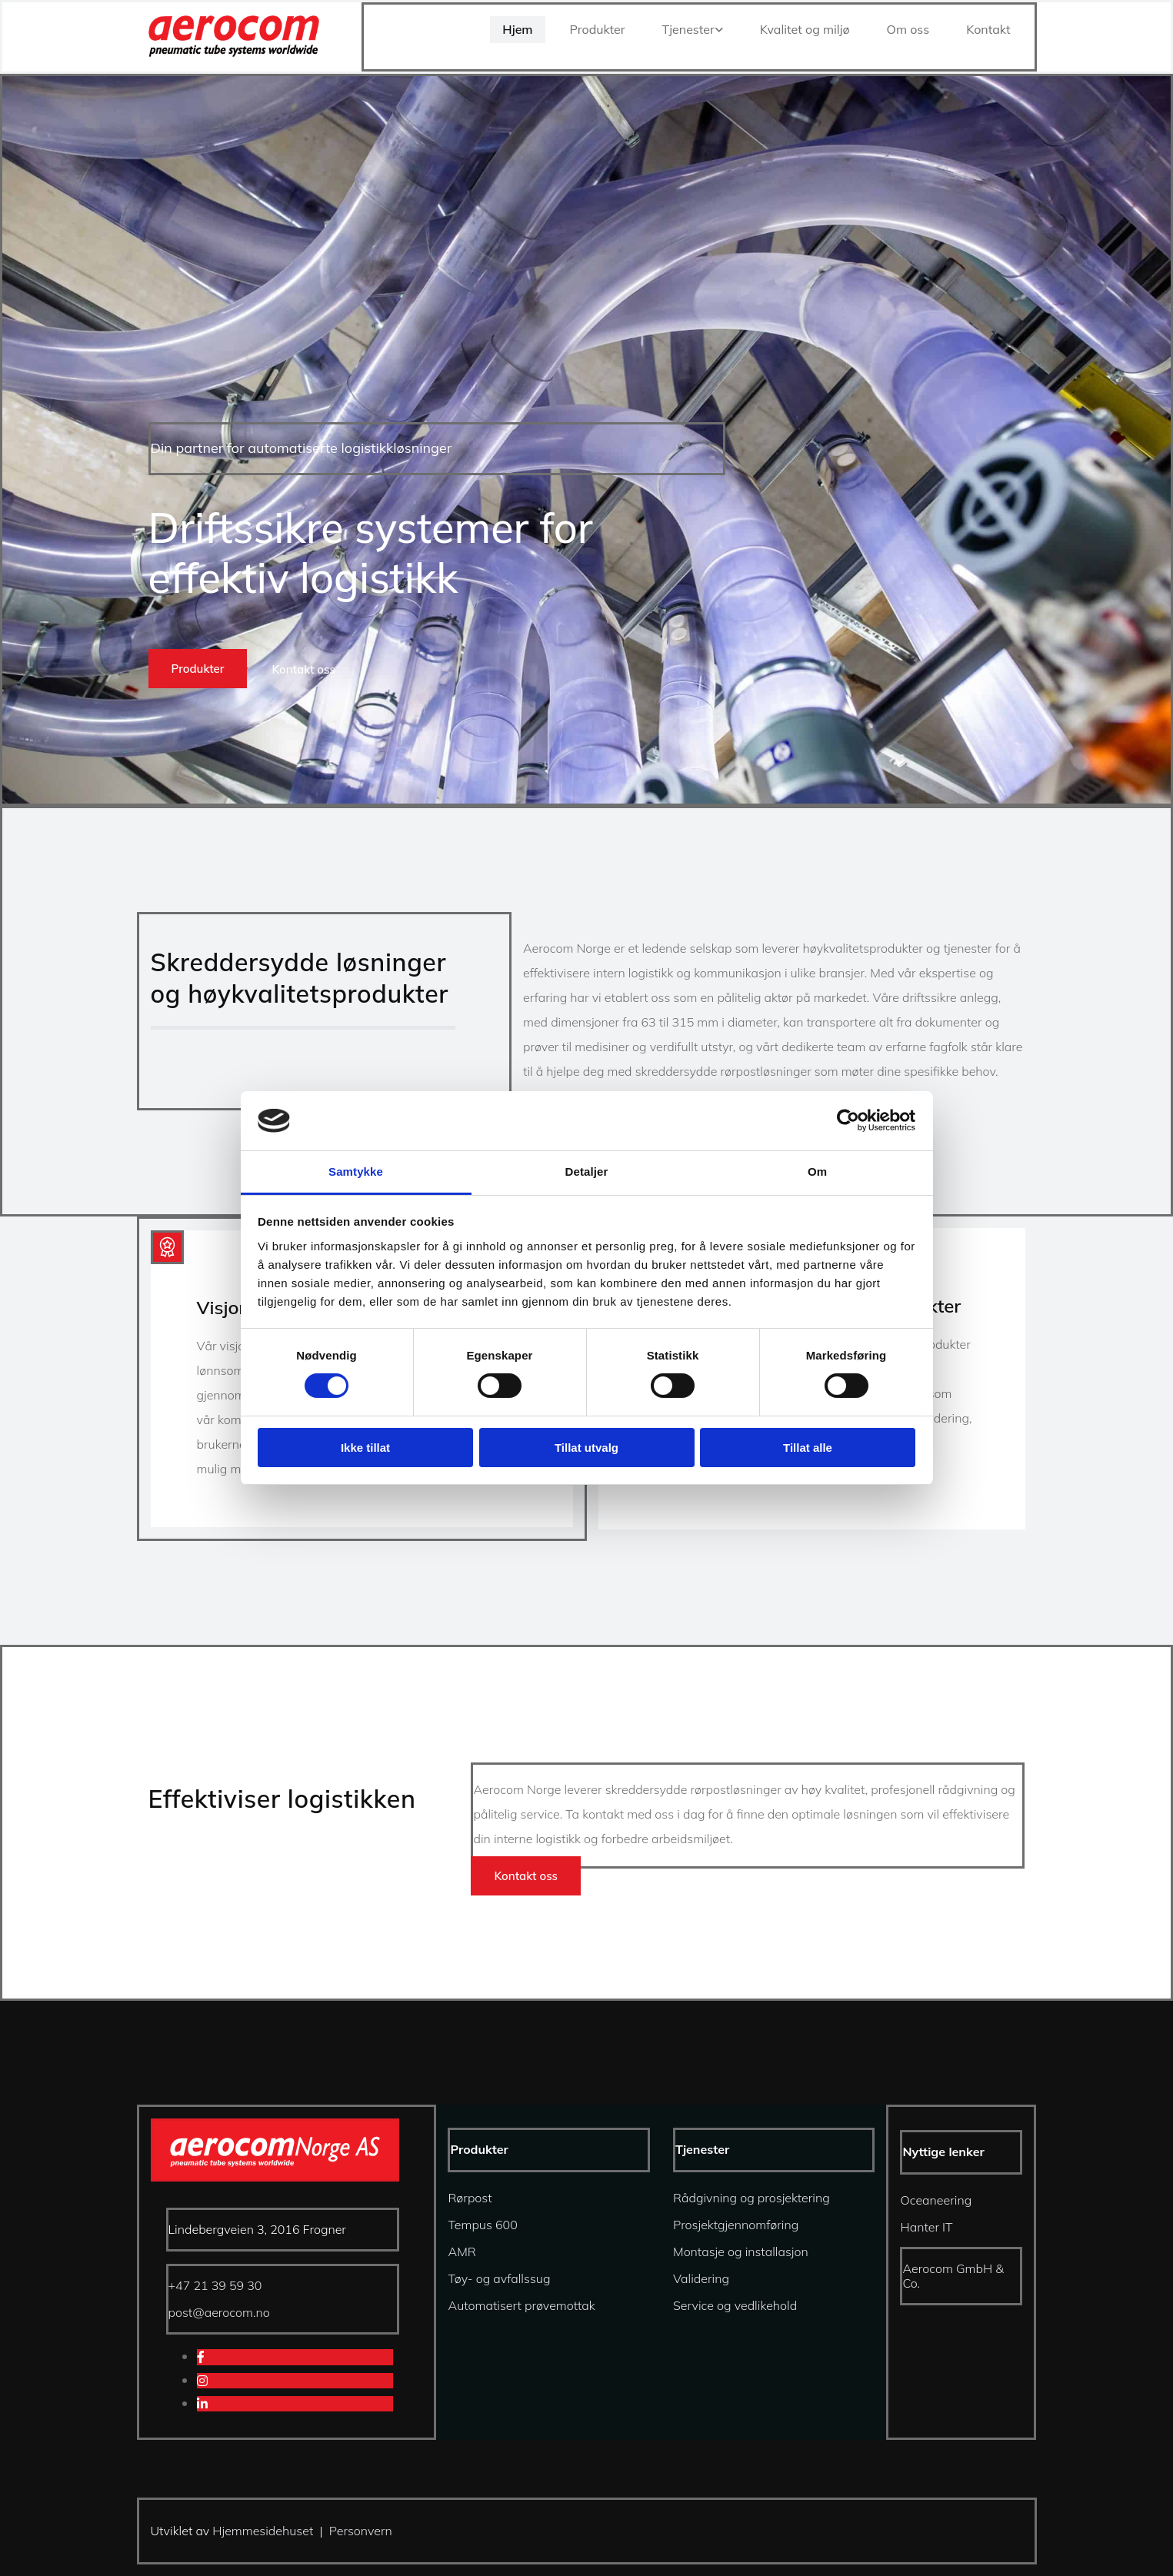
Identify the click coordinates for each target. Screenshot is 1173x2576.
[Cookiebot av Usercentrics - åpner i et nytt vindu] (848, 1120)
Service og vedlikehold (735, 2305)
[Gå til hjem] (234, 52)
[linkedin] (202, 2403)
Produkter (597, 29)
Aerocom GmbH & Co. (952, 2276)
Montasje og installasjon (740, 2251)
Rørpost (470, 2197)
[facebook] (201, 2357)
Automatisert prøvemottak (521, 2305)
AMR (461, 2251)
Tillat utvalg (586, 1447)
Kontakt (988, 29)
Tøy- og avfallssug (499, 2278)
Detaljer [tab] (586, 1171)
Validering (701, 2278)
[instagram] (202, 2380)
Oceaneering (935, 2200)
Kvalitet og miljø (805, 29)
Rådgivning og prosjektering (751, 2197)
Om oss (908, 29)
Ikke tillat (365, 1447)
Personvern (360, 2530)
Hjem (517, 29)
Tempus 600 (482, 2224)
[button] (198, 668)
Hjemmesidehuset (262, 2530)
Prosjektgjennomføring (735, 2224)
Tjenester (688, 29)
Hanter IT (926, 2227)
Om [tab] (817, 1171)
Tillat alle (807, 1447)
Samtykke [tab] (355, 1171)
